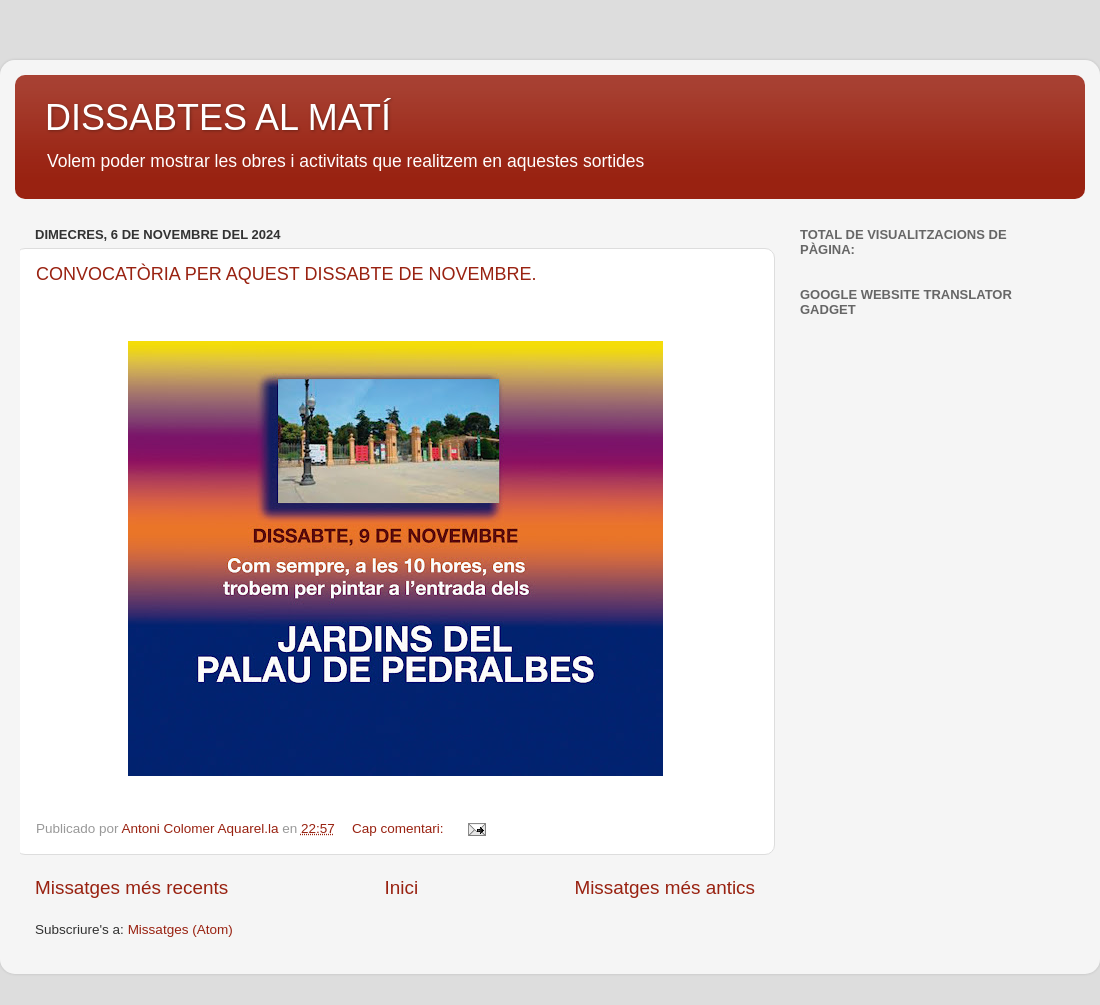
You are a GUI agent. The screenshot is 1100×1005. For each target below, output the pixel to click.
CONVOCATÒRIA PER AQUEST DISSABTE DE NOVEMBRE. (286, 274)
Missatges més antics (664, 887)
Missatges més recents (131, 887)
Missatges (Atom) (180, 929)
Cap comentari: (399, 828)
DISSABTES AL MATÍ (218, 117)
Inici (402, 887)
